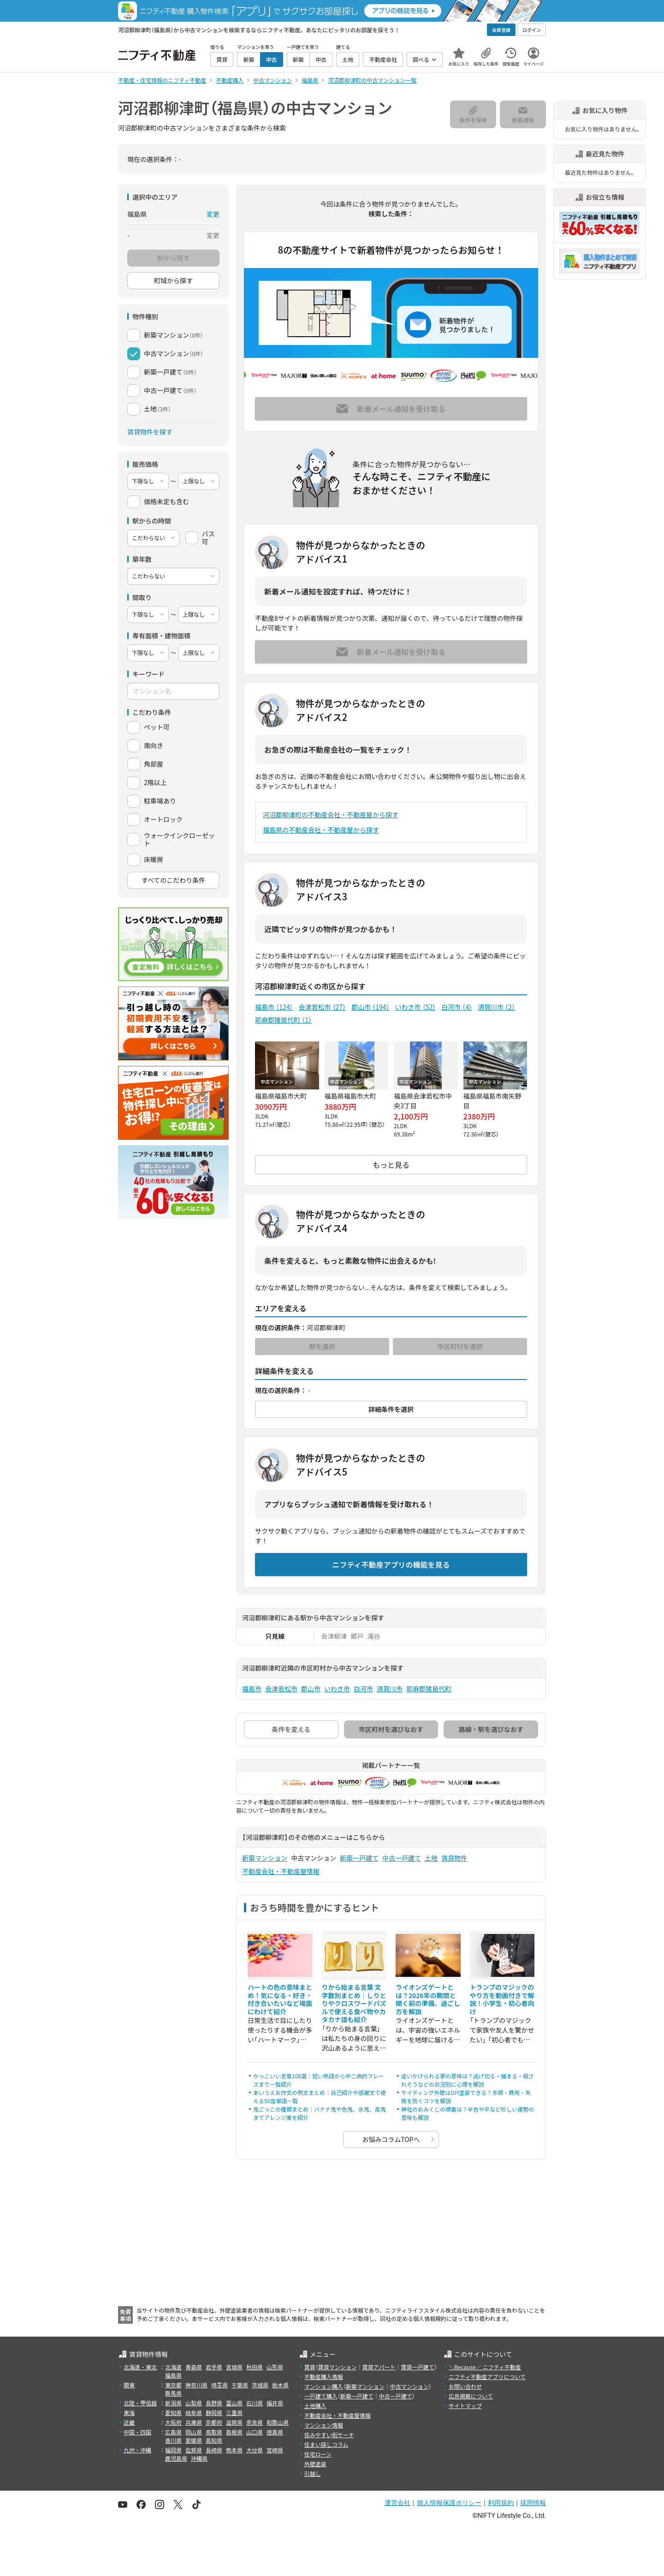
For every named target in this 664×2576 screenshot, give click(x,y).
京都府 (214, 2422)
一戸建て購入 (321, 2396)
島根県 (234, 2432)
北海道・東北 (140, 2367)
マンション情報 (323, 2425)
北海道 (173, 2367)
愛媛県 (193, 2440)
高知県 (214, 2440)
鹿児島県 (176, 2458)
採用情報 (533, 2502)
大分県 (254, 2450)
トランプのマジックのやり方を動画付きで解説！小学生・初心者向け (502, 1999)
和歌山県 (278, 2422)
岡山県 (193, 2432)
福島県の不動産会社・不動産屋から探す (321, 829)
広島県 (173, 2432)
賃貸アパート (379, 2367)
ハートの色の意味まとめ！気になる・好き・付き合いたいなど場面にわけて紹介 (280, 1999)
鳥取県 (214, 2432)
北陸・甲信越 (140, 2403)
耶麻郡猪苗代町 (283, 1019)
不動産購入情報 (323, 2376)
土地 (431, 1857)
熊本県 (234, 2450)
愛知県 (173, 2412)
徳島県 (275, 2432)
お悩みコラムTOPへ (391, 2139)
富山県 (234, 2403)
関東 (129, 2385)
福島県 (173, 2375)
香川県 (173, 2440)
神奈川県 (196, 2385)
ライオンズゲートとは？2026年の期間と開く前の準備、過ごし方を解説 (428, 1999)
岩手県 (214, 2367)
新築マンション (264, 1857)
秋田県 (254, 2367)
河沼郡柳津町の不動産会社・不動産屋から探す (330, 814)
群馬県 (173, 2393)
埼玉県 (219, 2385)
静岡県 (214, 2412)
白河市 (456, 1006)
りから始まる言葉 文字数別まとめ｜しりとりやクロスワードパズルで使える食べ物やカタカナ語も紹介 (354, 2003)
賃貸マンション (337, 2367)
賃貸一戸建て (417, 2367)
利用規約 (501, 2502)
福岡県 (173, 2450)
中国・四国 (137, 2432)
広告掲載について (471, 2396)
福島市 (274, 1006)
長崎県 (214, 2450)
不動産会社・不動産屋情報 (281, 1871)
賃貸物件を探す (149, 431)
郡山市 (370, 1006)
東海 (129, 2412)
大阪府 (173, 2422)
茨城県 (260, 2385)
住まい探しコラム (326, 2444)
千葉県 (239, 2385)
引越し (312, 2473)
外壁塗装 (315, 2464)
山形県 (275, 2367)
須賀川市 (496, 1006)
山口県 (254, 2432)
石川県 (254, 2403)
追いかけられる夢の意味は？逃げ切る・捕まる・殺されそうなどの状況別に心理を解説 (467, 2080)
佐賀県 (193, 2450)
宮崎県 (275, 2450)
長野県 (214, 2403)
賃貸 (309, 2367)
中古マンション (409, 2386)
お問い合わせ (465, 2386)
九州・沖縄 (137, 2450)
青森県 (193, 2367)
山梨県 (193, 2403)
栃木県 (280, 2385)
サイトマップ (465, 2405)
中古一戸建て (401, 1857)
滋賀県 (234, 2422)
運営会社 (397, 2502)
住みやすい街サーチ (329, 2435)
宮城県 (234, 2367)
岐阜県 (193, 2412)
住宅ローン (318, 2454)
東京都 (173, 2385)
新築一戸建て (359, 1857)
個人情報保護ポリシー (449, 2502)
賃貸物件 (454, 1857)
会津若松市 (322, 1006)
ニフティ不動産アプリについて (487, 2376)
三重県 (234, 2412)
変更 (213, 214)
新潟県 (173, 2403)
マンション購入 (323, 2386)
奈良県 (254, 2422)
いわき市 (415, 1006)
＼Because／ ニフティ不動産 (485, 2367)
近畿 (129, 2422)
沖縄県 (199, 2458)
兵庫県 (193, 2422)
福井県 (275, 2403)
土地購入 (315, 2405)
